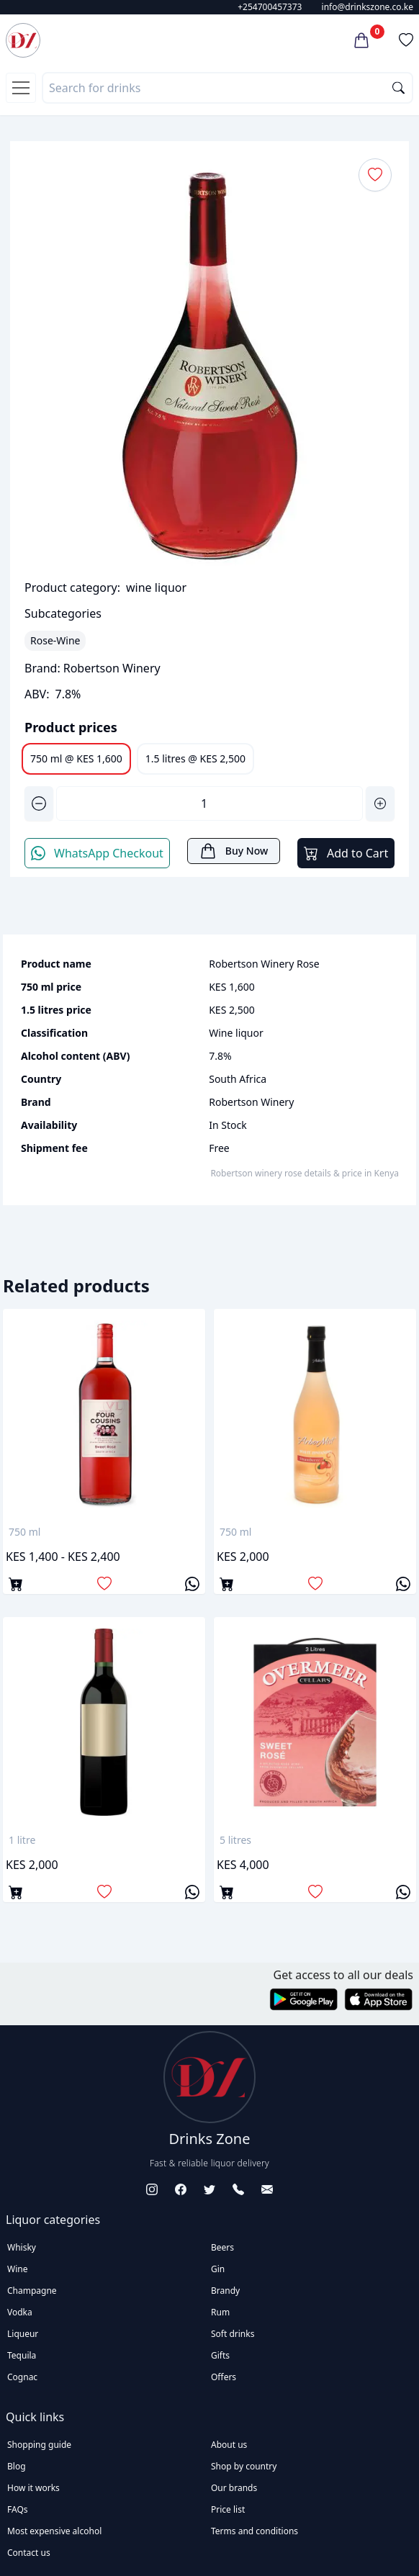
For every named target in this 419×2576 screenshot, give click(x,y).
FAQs (17, 2509)
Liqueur (22, 2334)
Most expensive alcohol (54, 2531)
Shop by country (243, 2466)
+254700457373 (270, 7)
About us (229, 2444)
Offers (223, 2377)
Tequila (21, 2355)
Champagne (32, 2290)
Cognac (22, 2377)
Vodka (19, 2312)
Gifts (220, 2355)
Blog (16, 2466)
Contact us (28, 2552)
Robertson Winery (112, 668)
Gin (218, 2269)
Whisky (21, 2247)
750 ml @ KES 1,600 (76, 758)
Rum (220, 2312)
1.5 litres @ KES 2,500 (195, 758)
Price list (228, 2509)
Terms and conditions (254, 2531)
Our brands (234, 2488)
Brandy (225, 2290)
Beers (222, 2247)
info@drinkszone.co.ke (367, 7)
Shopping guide (39, 2444)
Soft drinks (232, 2334)
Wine (17, 2269)
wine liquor (156, 587)
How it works (33, 2488)
